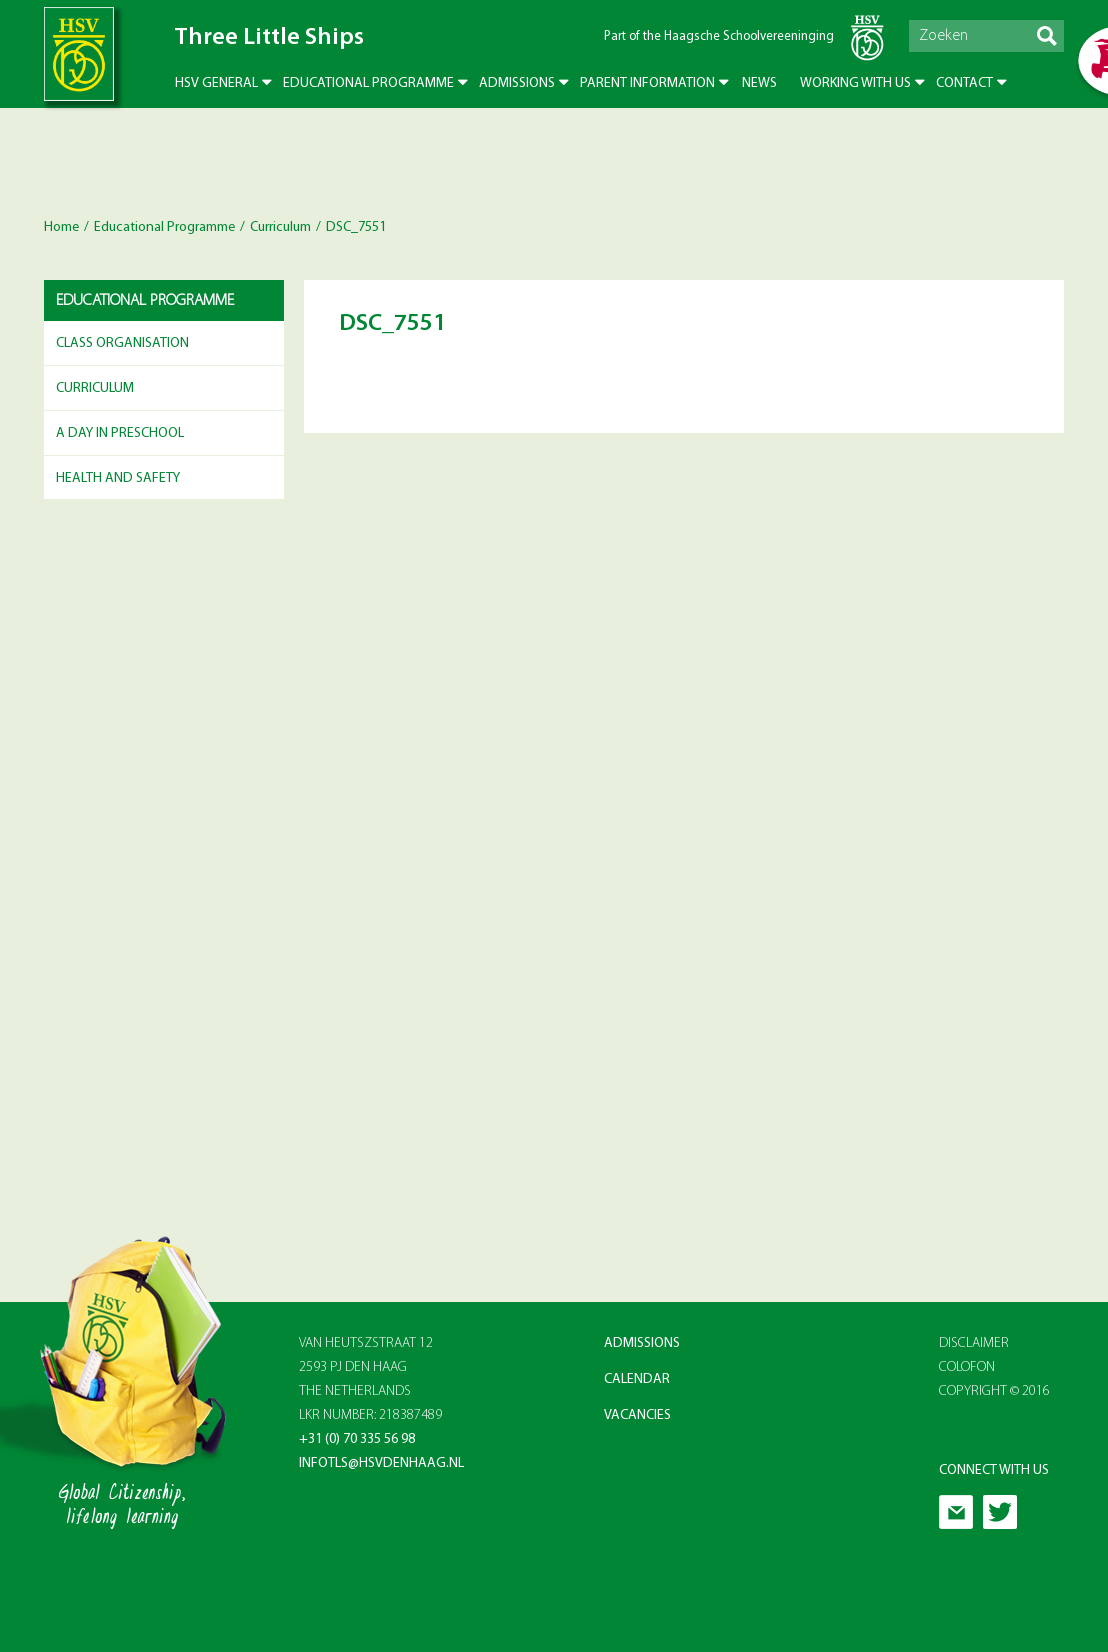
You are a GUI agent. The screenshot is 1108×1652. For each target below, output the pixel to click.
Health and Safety (118, 478)
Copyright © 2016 (994, 1391)
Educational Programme (368, 83)
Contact (964, 83)
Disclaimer (974, 1343)
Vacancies (637, 1415)
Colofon (967, 1367)
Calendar (637, 1379)
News (759, 83)
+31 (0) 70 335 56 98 (357, 1439)
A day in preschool (120, 433)
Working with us (855, 83)
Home (61, 227)
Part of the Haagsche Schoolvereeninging (719, 36)
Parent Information (647, 83)
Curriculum (280, 227)
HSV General (216, 83)
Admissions (517, 83)
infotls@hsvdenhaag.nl (381, 1463)
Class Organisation (122, 343)
